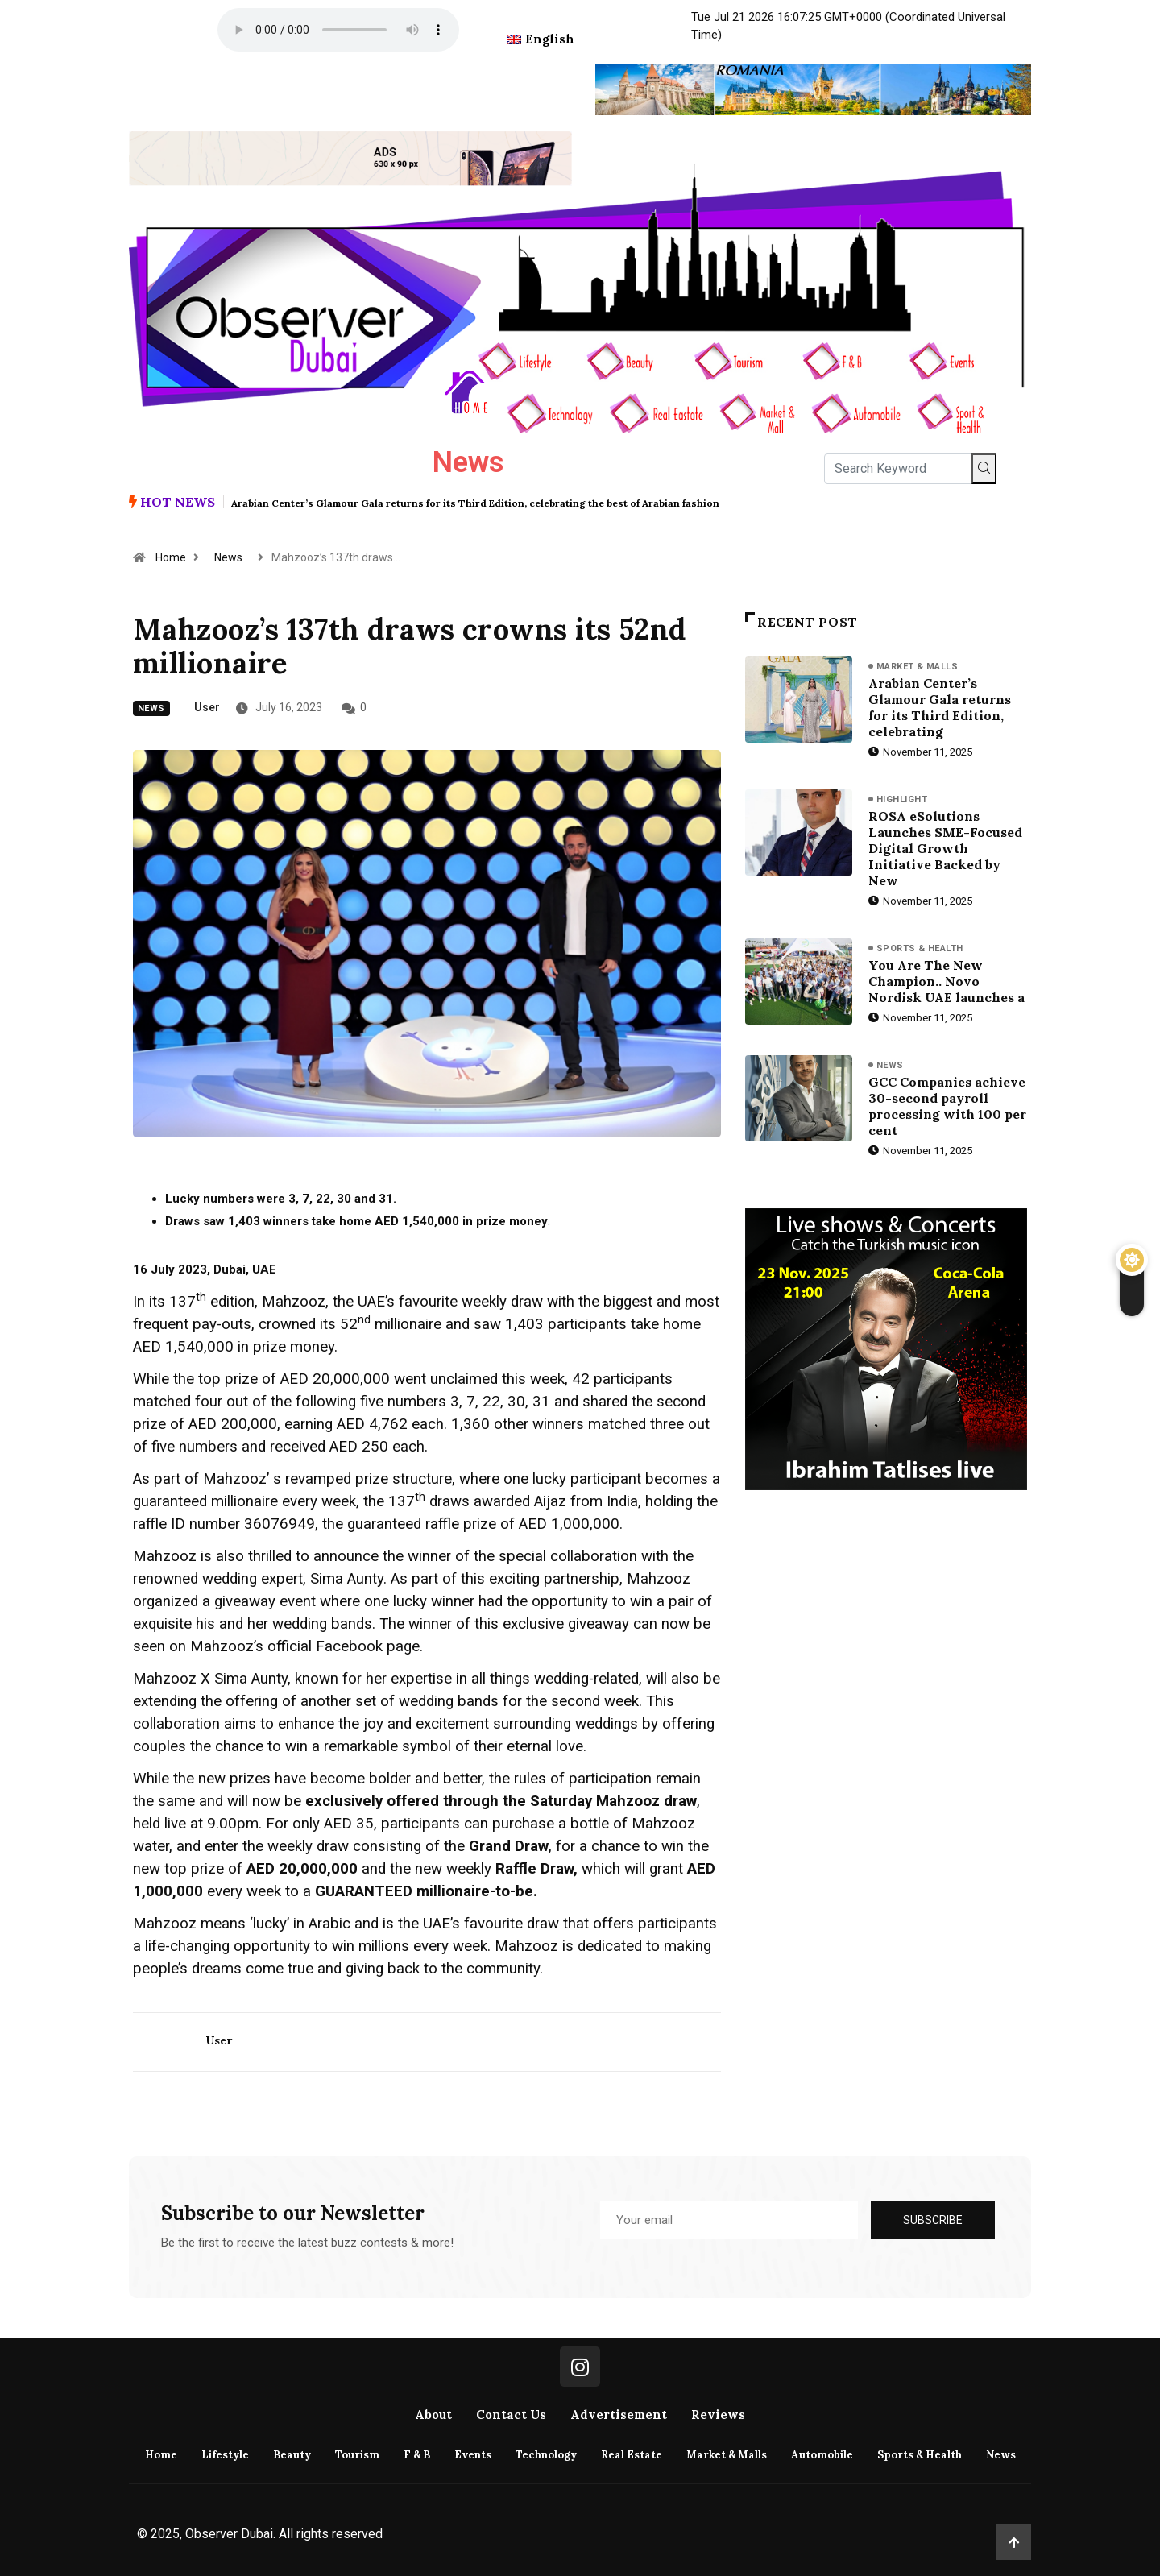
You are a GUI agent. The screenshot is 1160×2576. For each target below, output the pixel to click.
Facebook (349, 1646)
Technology (546, 2455)
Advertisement (618, 2414)
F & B (417, 2455)
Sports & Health (919, 948)
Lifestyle (225, 2455)
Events (472, 2455)
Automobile (822, 2455)
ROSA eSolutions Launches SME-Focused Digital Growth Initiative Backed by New (945, 848)
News (228, 557)
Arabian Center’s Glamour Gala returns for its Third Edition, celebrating (939, 707)
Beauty (292, 2455)
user (207, 707)
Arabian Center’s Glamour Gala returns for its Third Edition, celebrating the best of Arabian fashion (475, 503)
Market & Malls (917, 666)
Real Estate (631, 2455)
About (433, 2414)
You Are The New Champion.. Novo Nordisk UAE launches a (946, 981)
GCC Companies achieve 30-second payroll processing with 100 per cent (947, 1106)
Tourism (357, 2455)
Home (170, 557)
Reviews (718, 2414)
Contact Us (511, 2414)
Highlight (901, 799)
